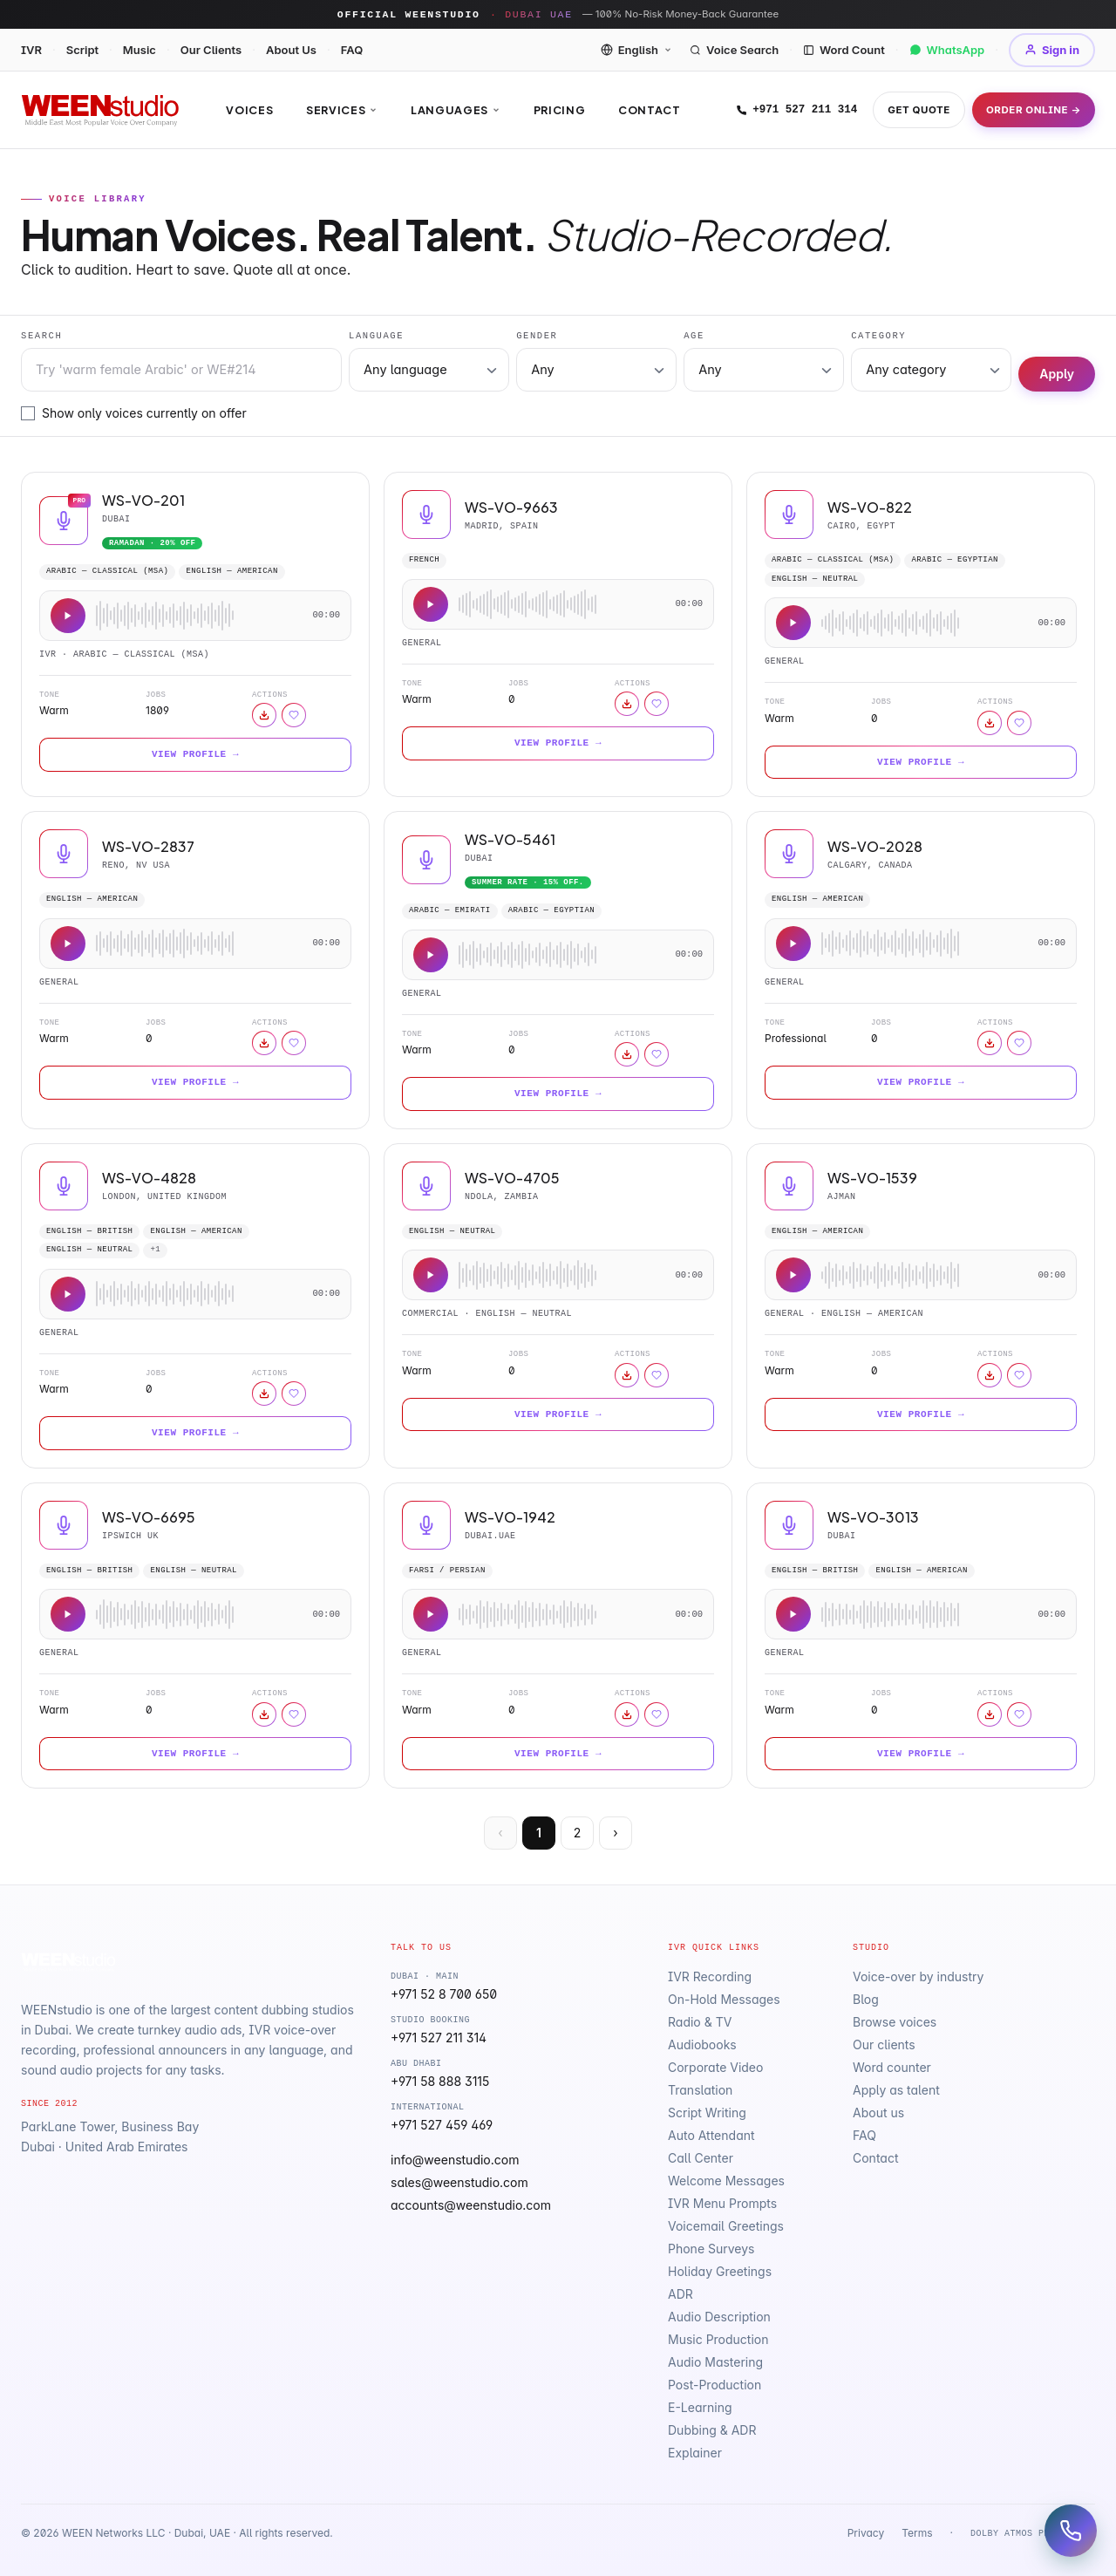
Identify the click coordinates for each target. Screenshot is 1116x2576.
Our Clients (211, 50)
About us (878, 2112)
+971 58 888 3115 (440, 2081)
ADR (680, 2293)
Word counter (892, 2067)
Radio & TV (700, 2021)
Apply (1056, 373)
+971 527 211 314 (796, 110)
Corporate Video (715, 2067)
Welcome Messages (726, 2180)
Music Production (718, 2339)
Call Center (700, 2157)
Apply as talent (896, 2089)
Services (342, 110)
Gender (536, 336)
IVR (31, 50)
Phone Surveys (711, 2248)
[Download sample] (264, 715)
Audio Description (719, 2316)
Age (694, 336)
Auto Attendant (711, 2135)
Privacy (865, 2532)
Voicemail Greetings (726, 2225)
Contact (649, 110)
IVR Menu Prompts (722, 2203)
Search (41, 336)
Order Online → (1033, 110)
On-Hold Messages (724, 1999)
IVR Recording (710, 1976)
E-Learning (700, 2407)
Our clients (884, 2044)
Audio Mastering (715, 2362)
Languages (455, 110)
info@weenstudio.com (455, 2159)
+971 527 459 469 (442, 2124)
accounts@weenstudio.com (471, 2205)
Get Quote (919, 110)
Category (878, 336)
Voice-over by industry (918, 1976)
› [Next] (615, 1832)
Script (82, 50)
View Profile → (195, 754)
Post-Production (714, 2384)
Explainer (695, 2452)
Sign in (1051, 50)
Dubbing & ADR (712, 2430)
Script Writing (707, 2112)
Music (139, 50)
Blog (866, 1999)
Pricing (559, 110)
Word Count (844, 50)
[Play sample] (68, 615)
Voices (249, 110)
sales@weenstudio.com (459, 2182)
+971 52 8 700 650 (444, 1994)
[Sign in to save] (294, 715)
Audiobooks (702, 2044)
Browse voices (894, 2021)
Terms (917, 2532)
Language (376, 336)
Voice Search (734, 50)
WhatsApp (947, 50)
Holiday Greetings (720, 2271)
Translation (700, 2089)
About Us (291, 50)
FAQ (352, 50)
